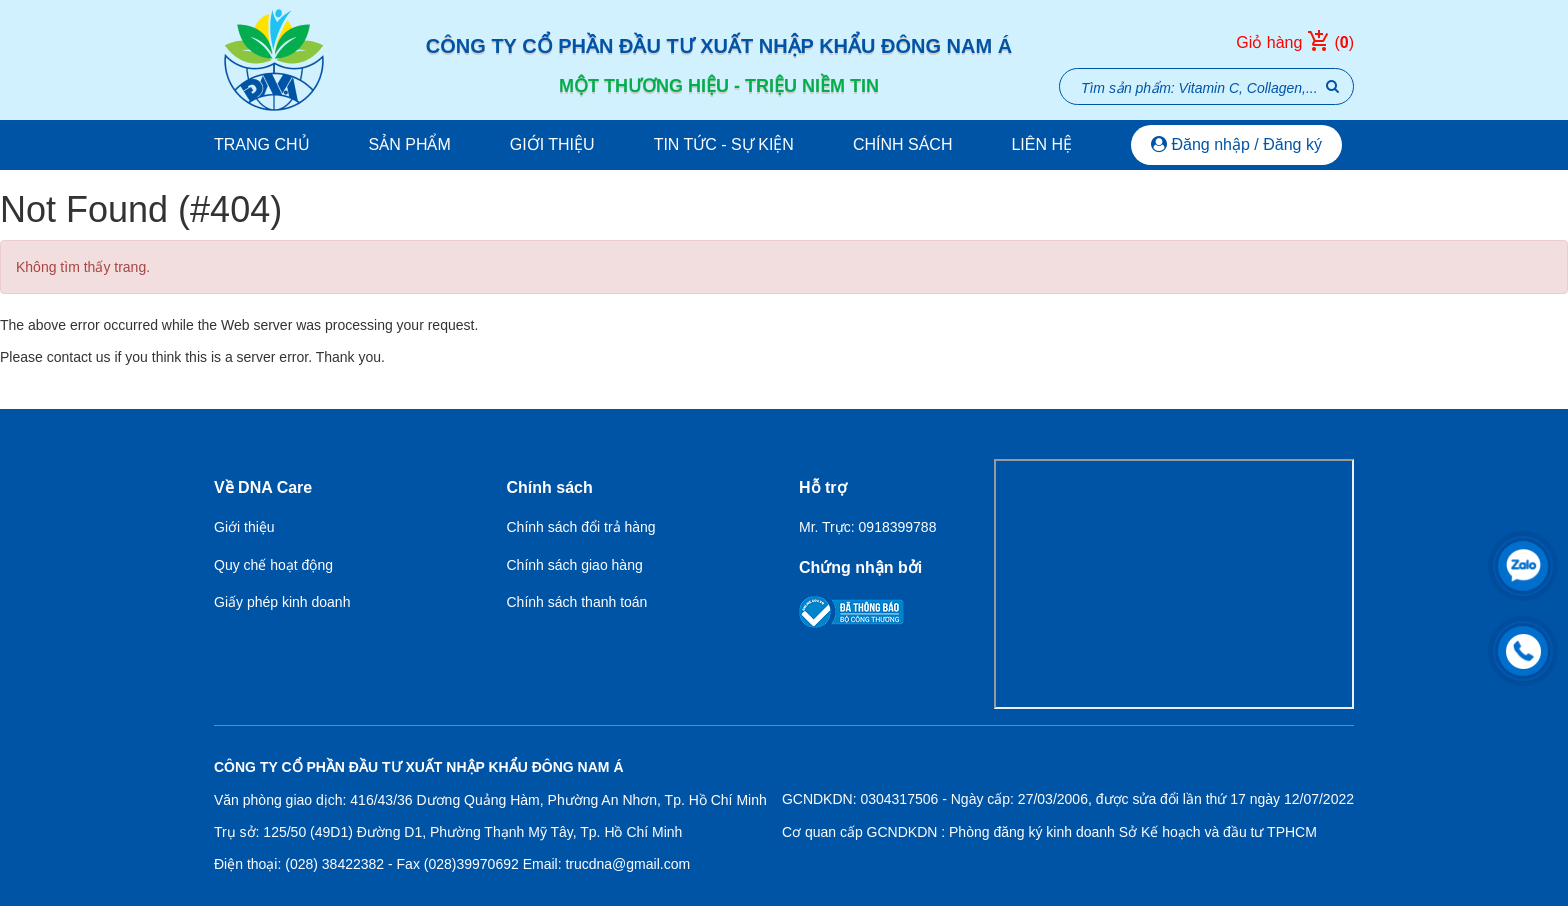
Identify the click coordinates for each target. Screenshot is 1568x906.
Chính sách (903, 144)
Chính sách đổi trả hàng (581, 527)
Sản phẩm (410, 144)
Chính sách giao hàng (575, 565)
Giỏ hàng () (1295, 43)
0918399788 (898, 527)
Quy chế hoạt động (273, 565)
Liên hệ (1041, 144)
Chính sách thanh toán (577, 602)
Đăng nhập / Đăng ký (1236, 144)
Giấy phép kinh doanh (282, 602)
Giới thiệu (552, 144)
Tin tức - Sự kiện (724, 144)
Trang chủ (262, 144)
